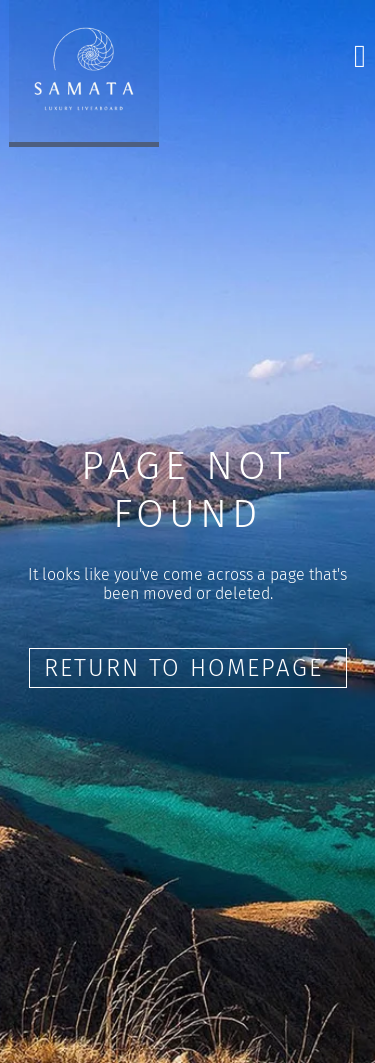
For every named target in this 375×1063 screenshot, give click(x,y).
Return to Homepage (188, 668)
